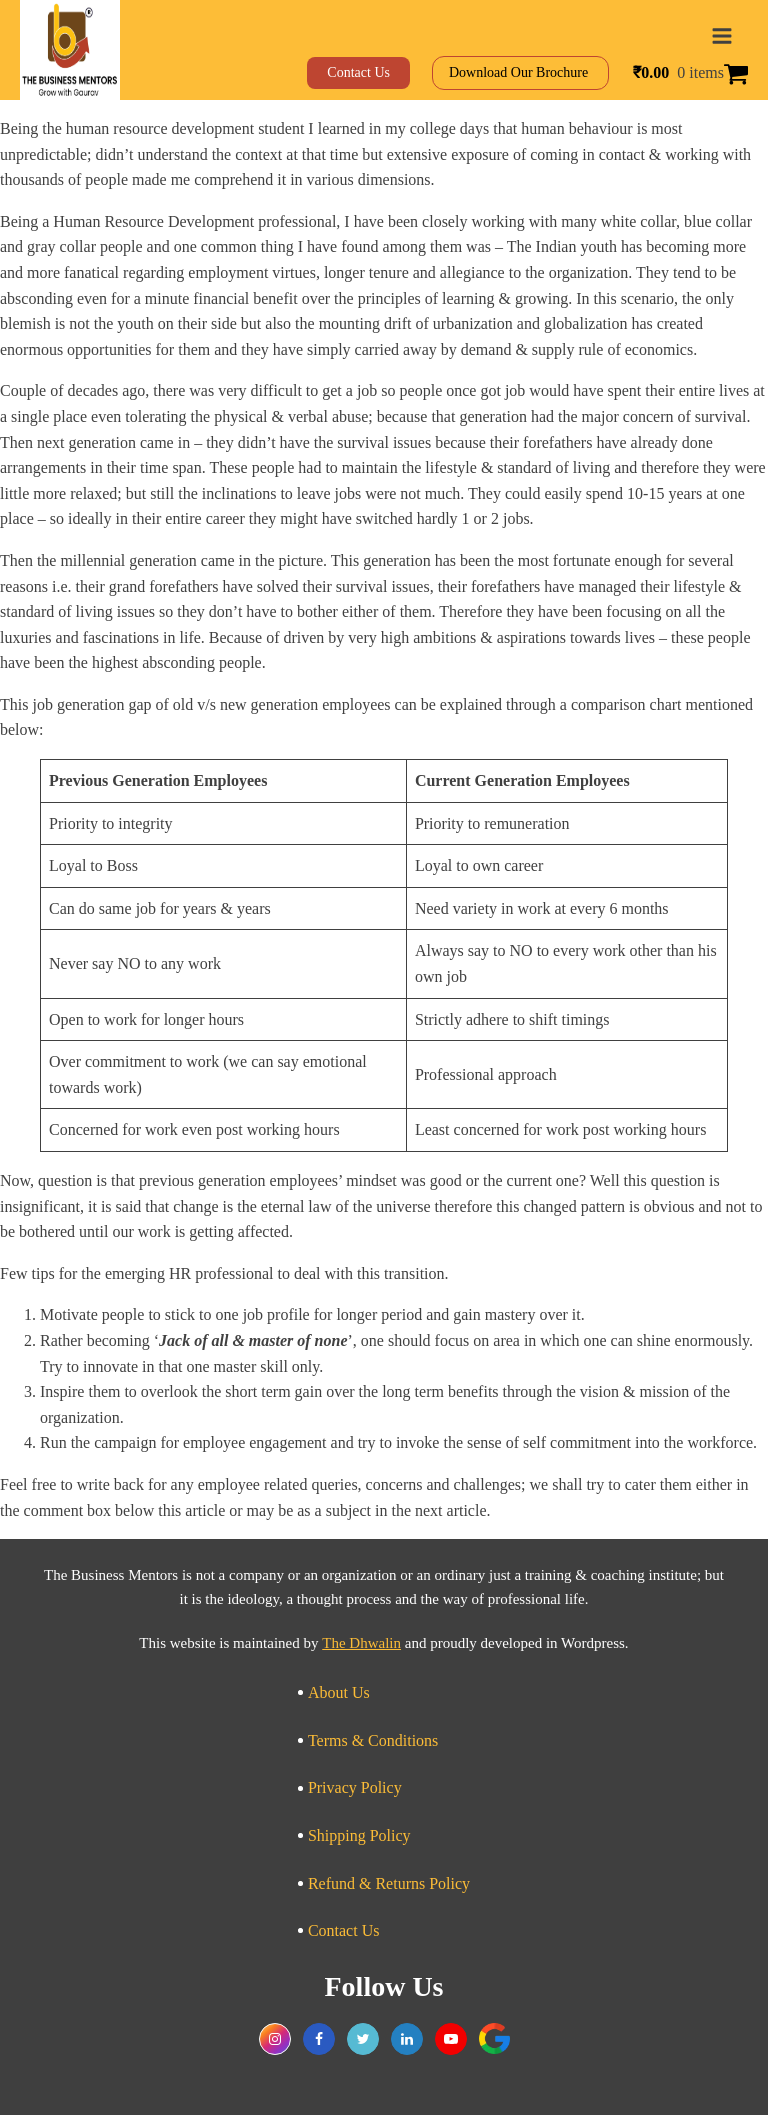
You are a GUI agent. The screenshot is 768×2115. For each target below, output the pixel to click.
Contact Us (344, 1930)
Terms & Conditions (373, 1740)
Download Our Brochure (520, 72)
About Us (339, 1692)
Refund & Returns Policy (389, 1883)
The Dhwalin (361, 1643)
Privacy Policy (355, 1787)
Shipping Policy (359, 1835)
